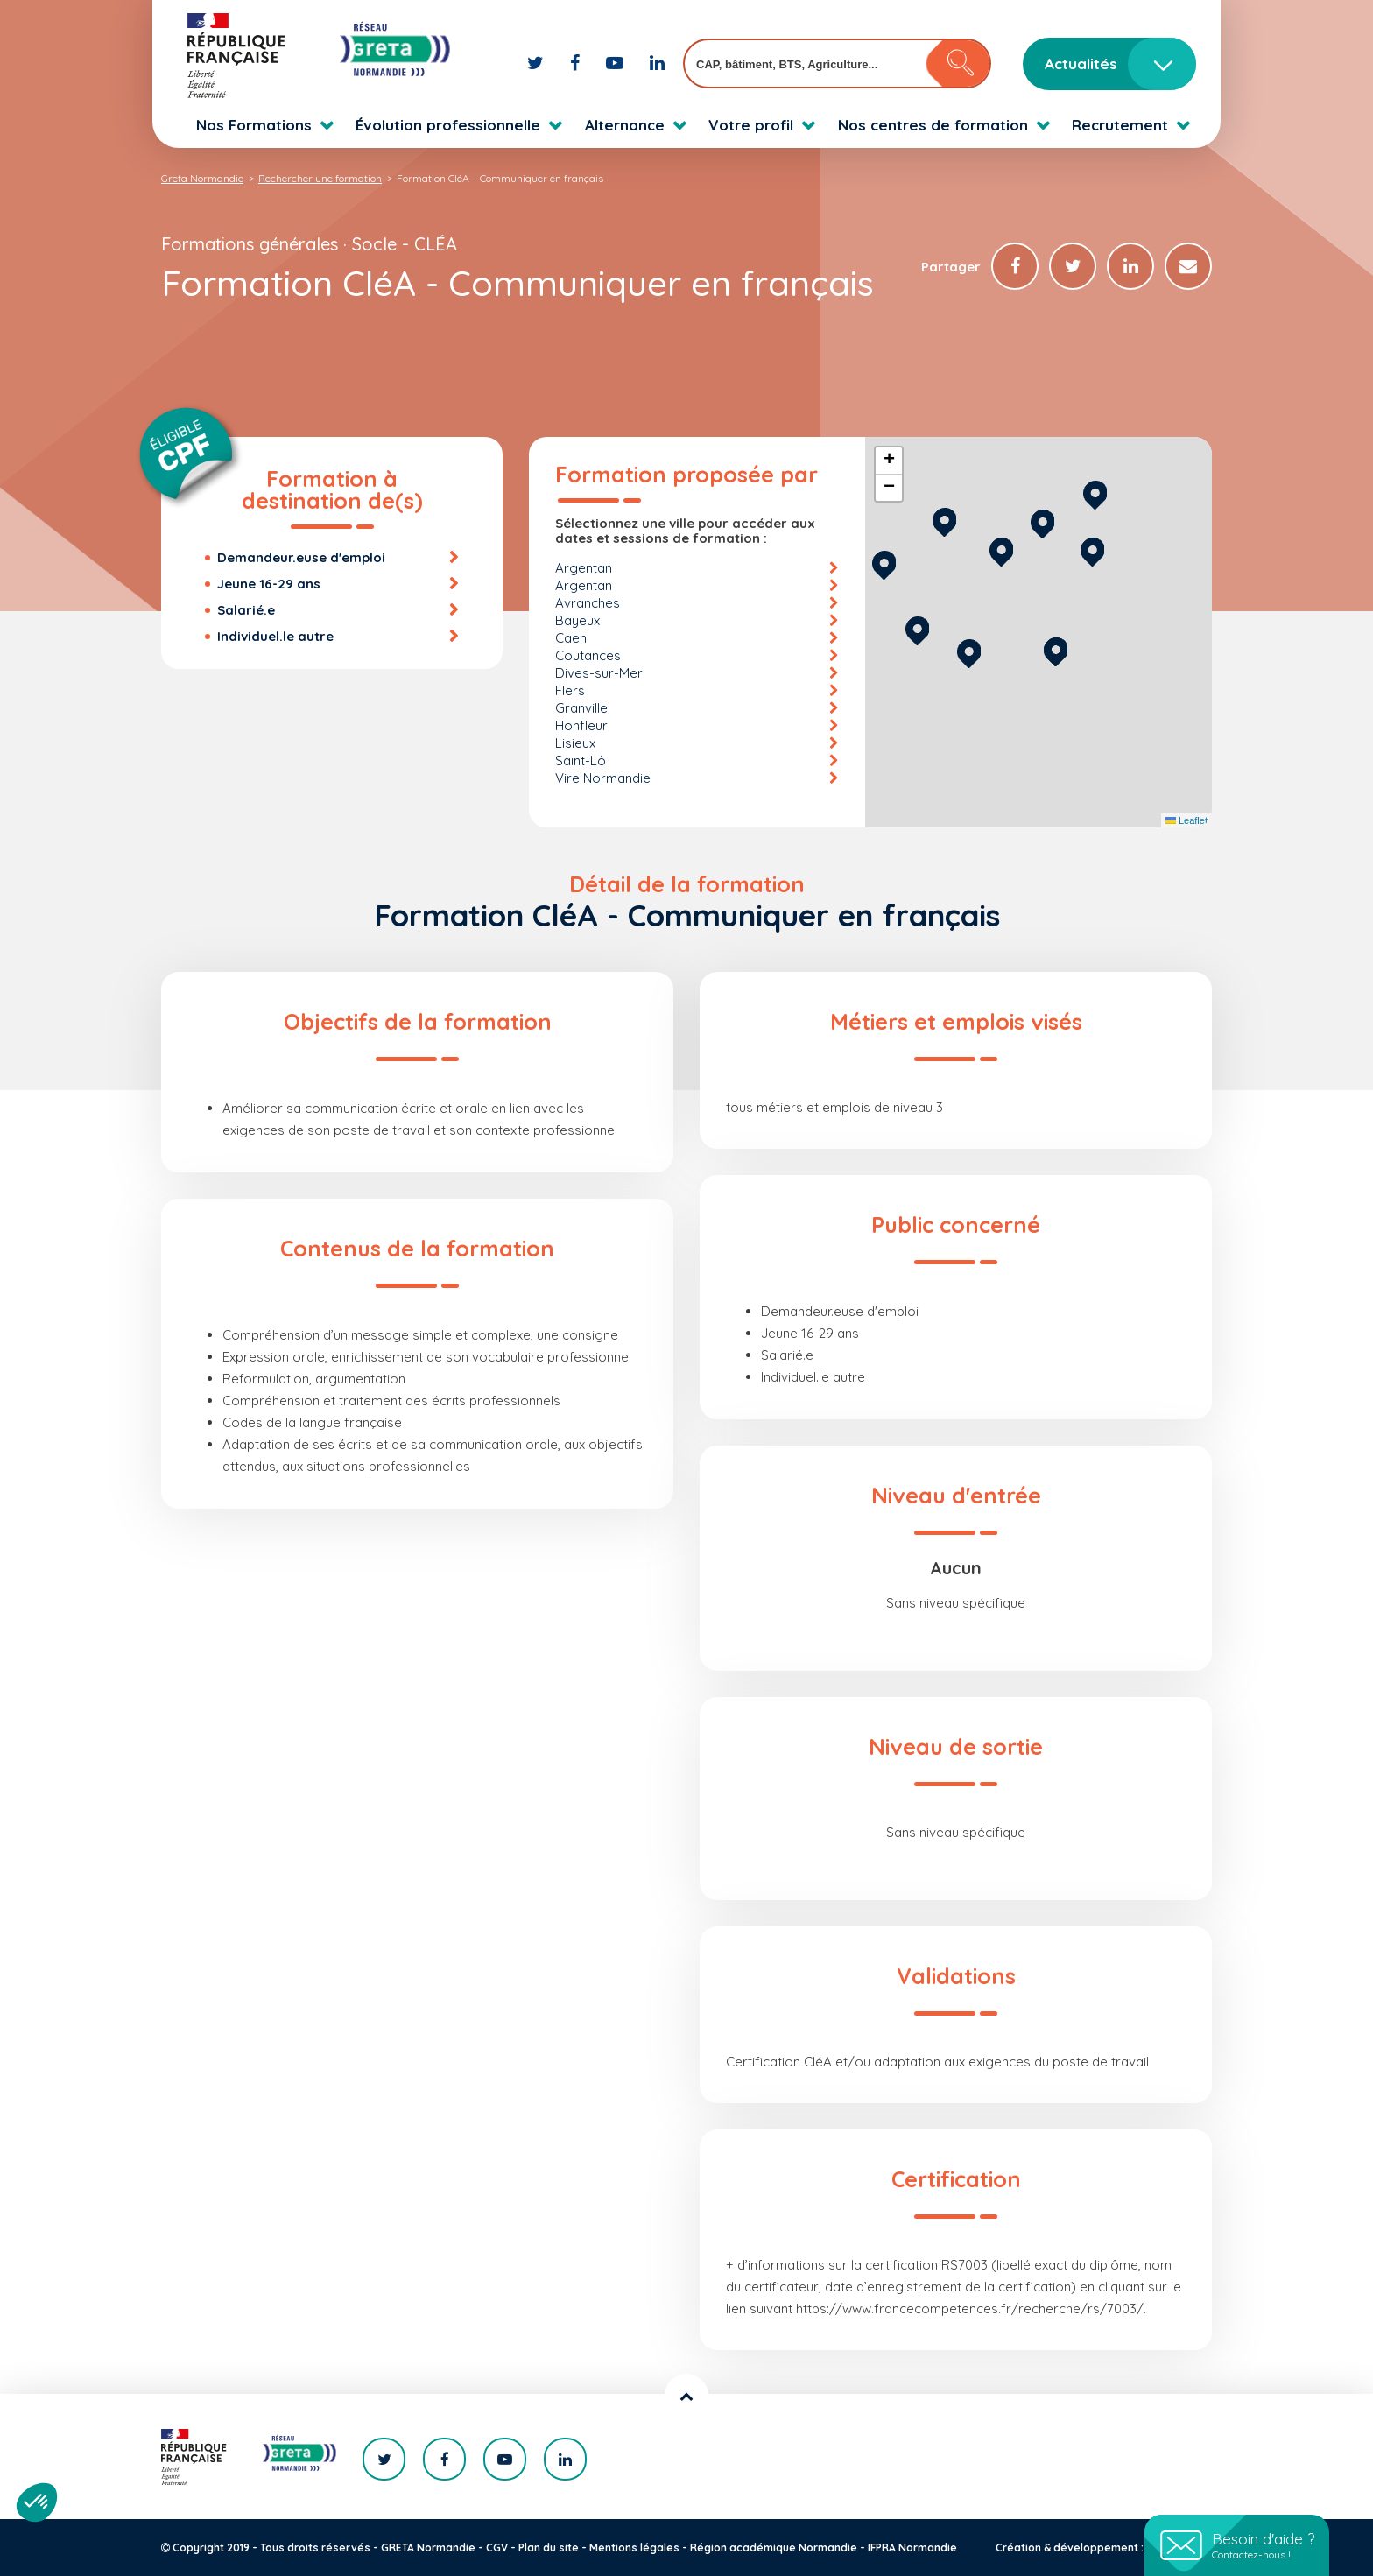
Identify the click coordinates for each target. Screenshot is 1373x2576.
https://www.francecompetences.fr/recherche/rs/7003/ (970, 2308)
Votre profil (750, 125)
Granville (581, 708)
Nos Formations (254, 125)
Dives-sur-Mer (599, 673)
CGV (497, 2547)
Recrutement (1120, 125)
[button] (1056, 649)
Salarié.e (246, 609)
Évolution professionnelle (448, 125)
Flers (570, 690)
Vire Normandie (603, 778)
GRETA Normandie (428, 2547)
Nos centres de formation (933, 125)
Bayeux (577, 620)
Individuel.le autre (275, 636)
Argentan (583, 568)
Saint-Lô (580, 760)
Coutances (588, 655)
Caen (571, 638)
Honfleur (581, 725)
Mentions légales (634, 2547)
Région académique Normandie (773, 2547)
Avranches (587, 603)
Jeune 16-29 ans (268, 583)
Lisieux (575, 743)
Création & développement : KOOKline (1096, 2547)
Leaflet (1186, 820)
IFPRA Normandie (912, 2547)
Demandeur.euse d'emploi (301, 557)
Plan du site (548, 2547)
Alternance (625, 125)
